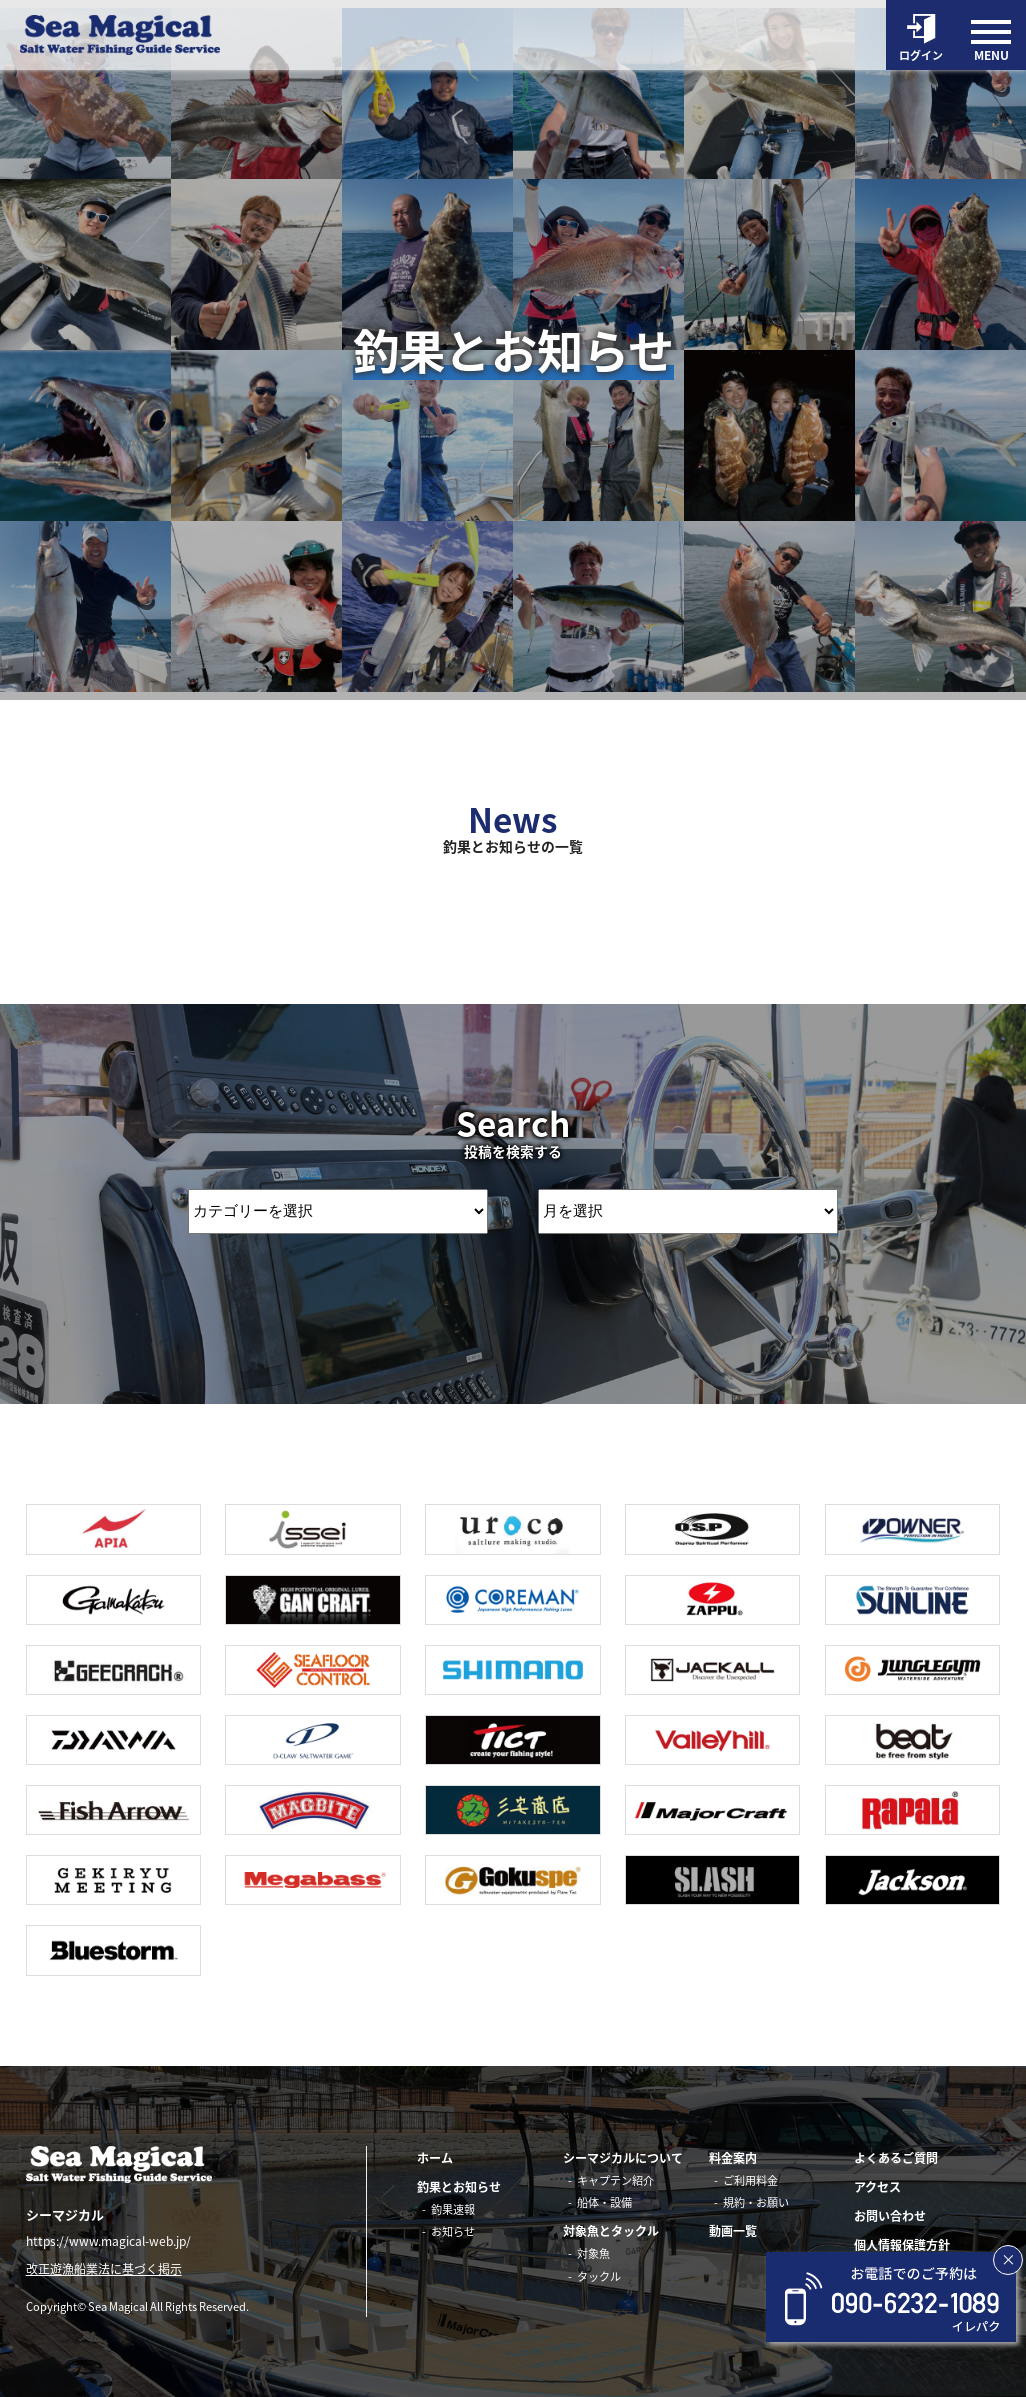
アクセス (877, 2187)
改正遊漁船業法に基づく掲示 (104, 2270)
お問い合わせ (890, 2216)
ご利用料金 (750, 2180)
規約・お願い (756, 2202)
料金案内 (733, 2158)
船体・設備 (604, 2202)
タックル (599, 2276)
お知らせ (453, 2231)
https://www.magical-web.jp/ (108, 2241)
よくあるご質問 (896, 2158)
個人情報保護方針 (902, 2245)
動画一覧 (733, 2231)
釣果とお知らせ (459, 2187)
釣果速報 (453, 2209)
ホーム (435, 2158)
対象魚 (593, 2253)
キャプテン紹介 (615, 2180)
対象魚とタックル (611, 2231)
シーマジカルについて (623, 2158)
